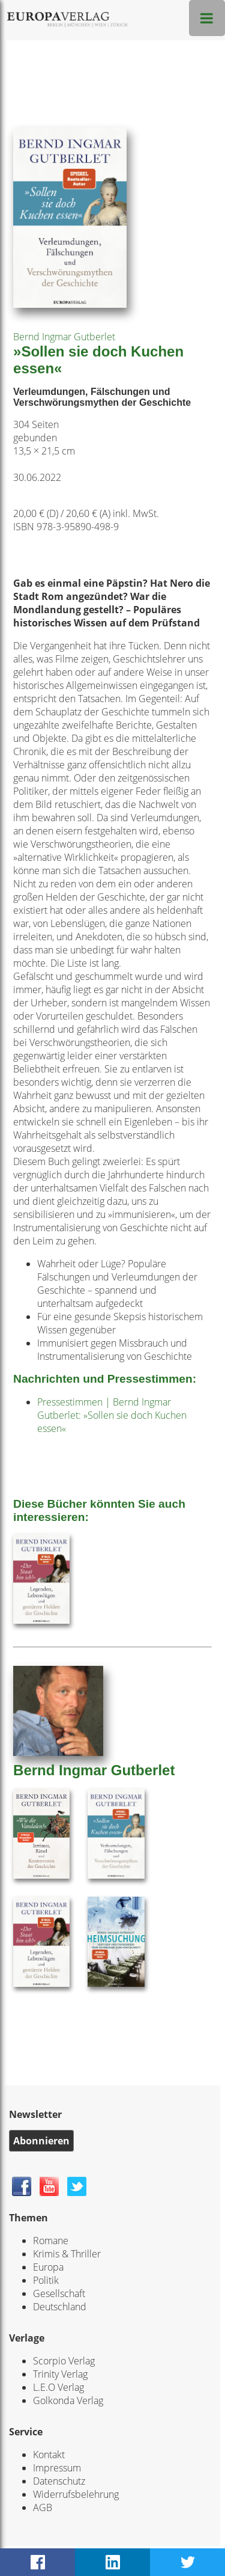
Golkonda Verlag (68, 2400)
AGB (42, 2507)
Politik (46, 2280)
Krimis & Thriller (67, 2253)
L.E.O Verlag (58, 2387)
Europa (48, 2267)
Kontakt (49, 2454)
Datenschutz (59, 2481)
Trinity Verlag (60, 2374)
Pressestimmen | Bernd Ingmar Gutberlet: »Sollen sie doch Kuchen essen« (112, 1415)
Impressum (57, 2467)
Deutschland (59, 2306)
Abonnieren (41, 2140)
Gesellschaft (59, 2293)
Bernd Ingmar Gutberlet (64, 336)
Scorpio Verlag (64, 2360)
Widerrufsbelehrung (76, 2494)
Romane (50, 2240)
